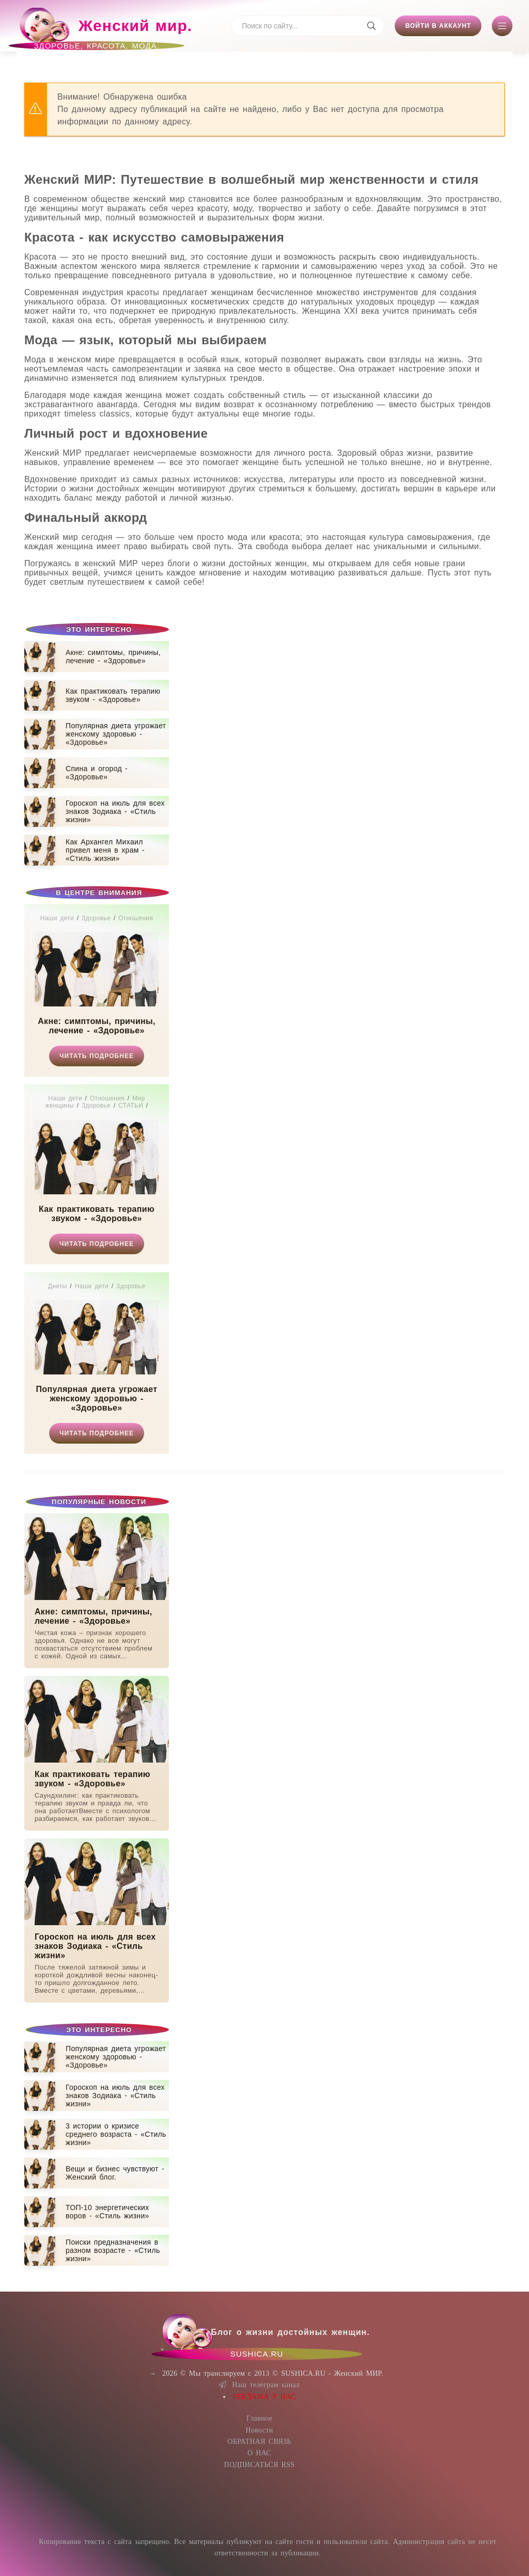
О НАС (259, 2453)
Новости (259, 2430)
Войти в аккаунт (438, 25)
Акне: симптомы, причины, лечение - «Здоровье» (96, 1026)
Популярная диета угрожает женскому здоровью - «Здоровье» (97, 1398)
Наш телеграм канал (259, 2385)
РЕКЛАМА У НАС (264, 2397)
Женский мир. (104, 30)
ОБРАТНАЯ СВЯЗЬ (259, 2441)
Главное (259, 2418)
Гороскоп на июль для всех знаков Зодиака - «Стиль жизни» (95, 1946)
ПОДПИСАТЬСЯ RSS (259, 2465)
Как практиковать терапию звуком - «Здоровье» (96, 1214)
